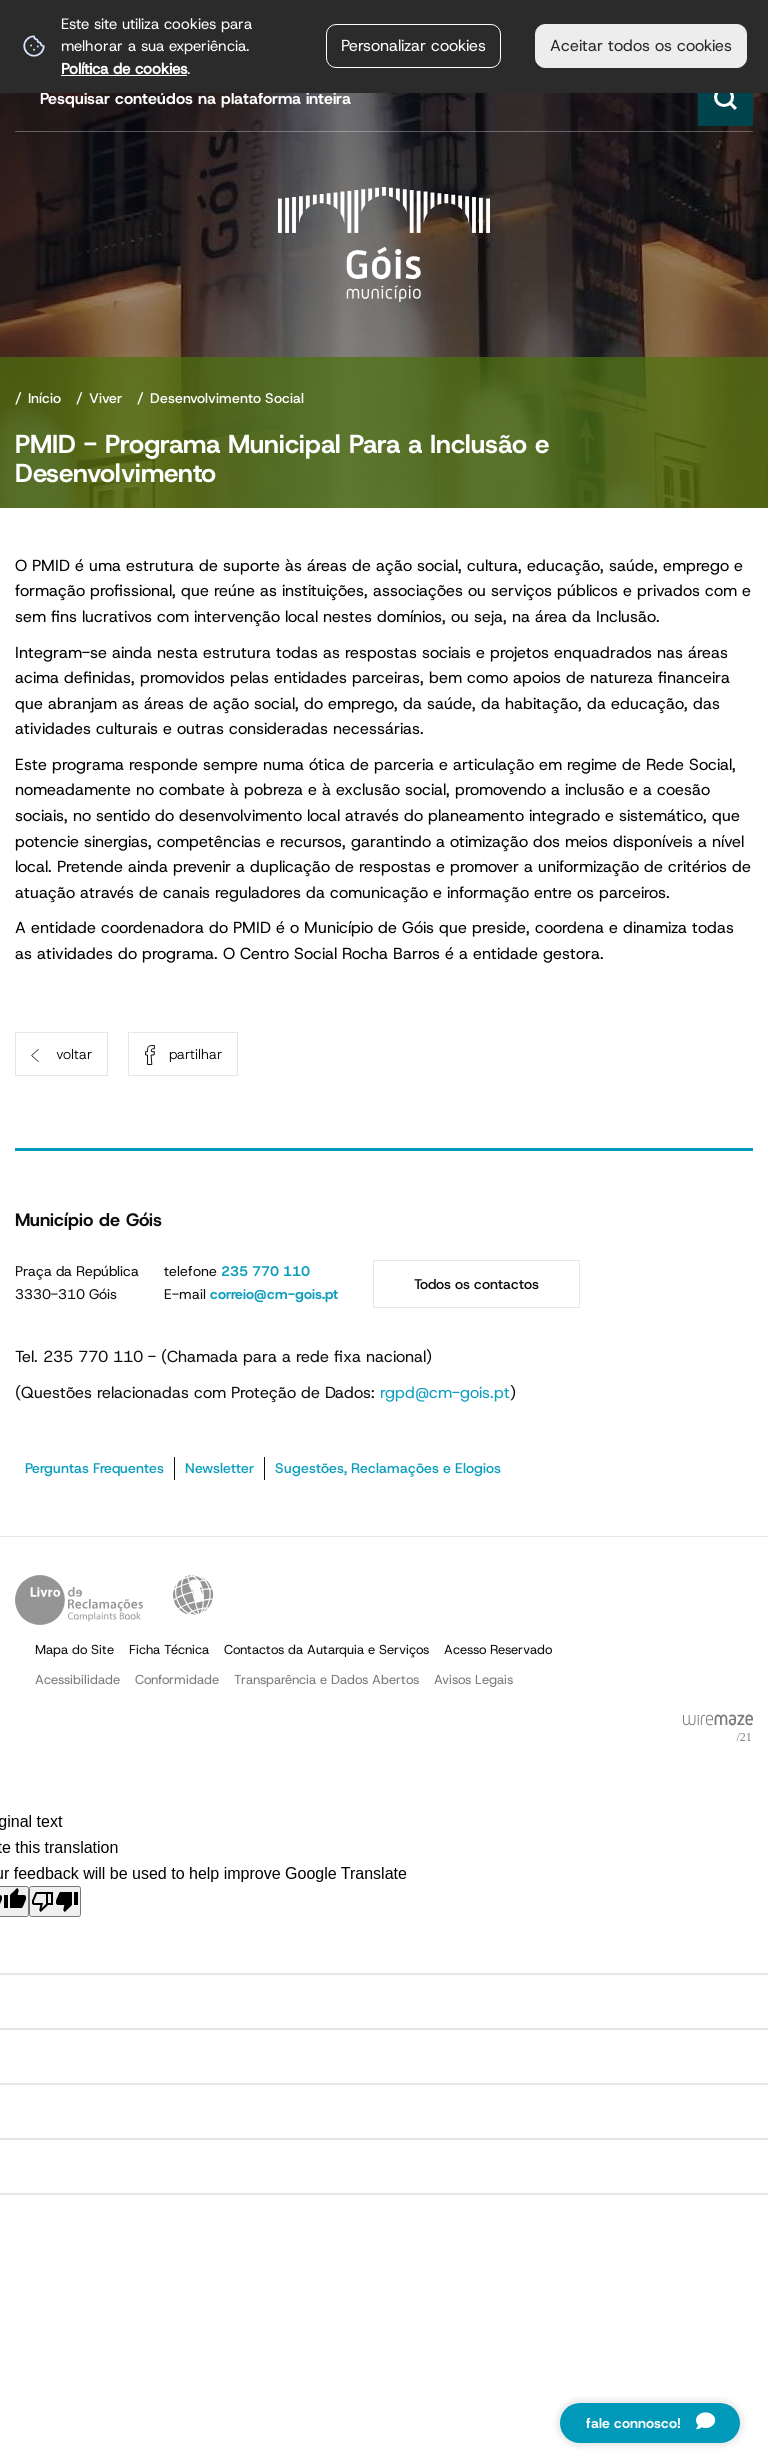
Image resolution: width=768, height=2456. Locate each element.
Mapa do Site (74, 1649)
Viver (105, 398)
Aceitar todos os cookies (641, 45)
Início (44, 398)
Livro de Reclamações (79, 1600)
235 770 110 (265, 1271)
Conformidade (177, 1679)
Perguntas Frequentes (94, 1468)
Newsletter (219, 1468)
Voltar (74, 1054)
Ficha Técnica (169, 1649)
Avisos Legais (473, 1679)
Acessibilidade (193, 1595)
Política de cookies (124, 68)
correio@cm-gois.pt (274, 1294)
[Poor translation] (55, 1901)
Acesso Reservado (498, 1649)
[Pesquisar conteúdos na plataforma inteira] (725, 98)
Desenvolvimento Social (227, 398)
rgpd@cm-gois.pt (445, 1392)
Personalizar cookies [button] (413, 45)
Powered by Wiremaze (718, 1729)
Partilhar (195, 1054)
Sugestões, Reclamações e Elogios (388, 1468)
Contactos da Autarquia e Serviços (326, 1649)
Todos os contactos (476, 1284)
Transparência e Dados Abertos (326, 1679)
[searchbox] (386, 98)
